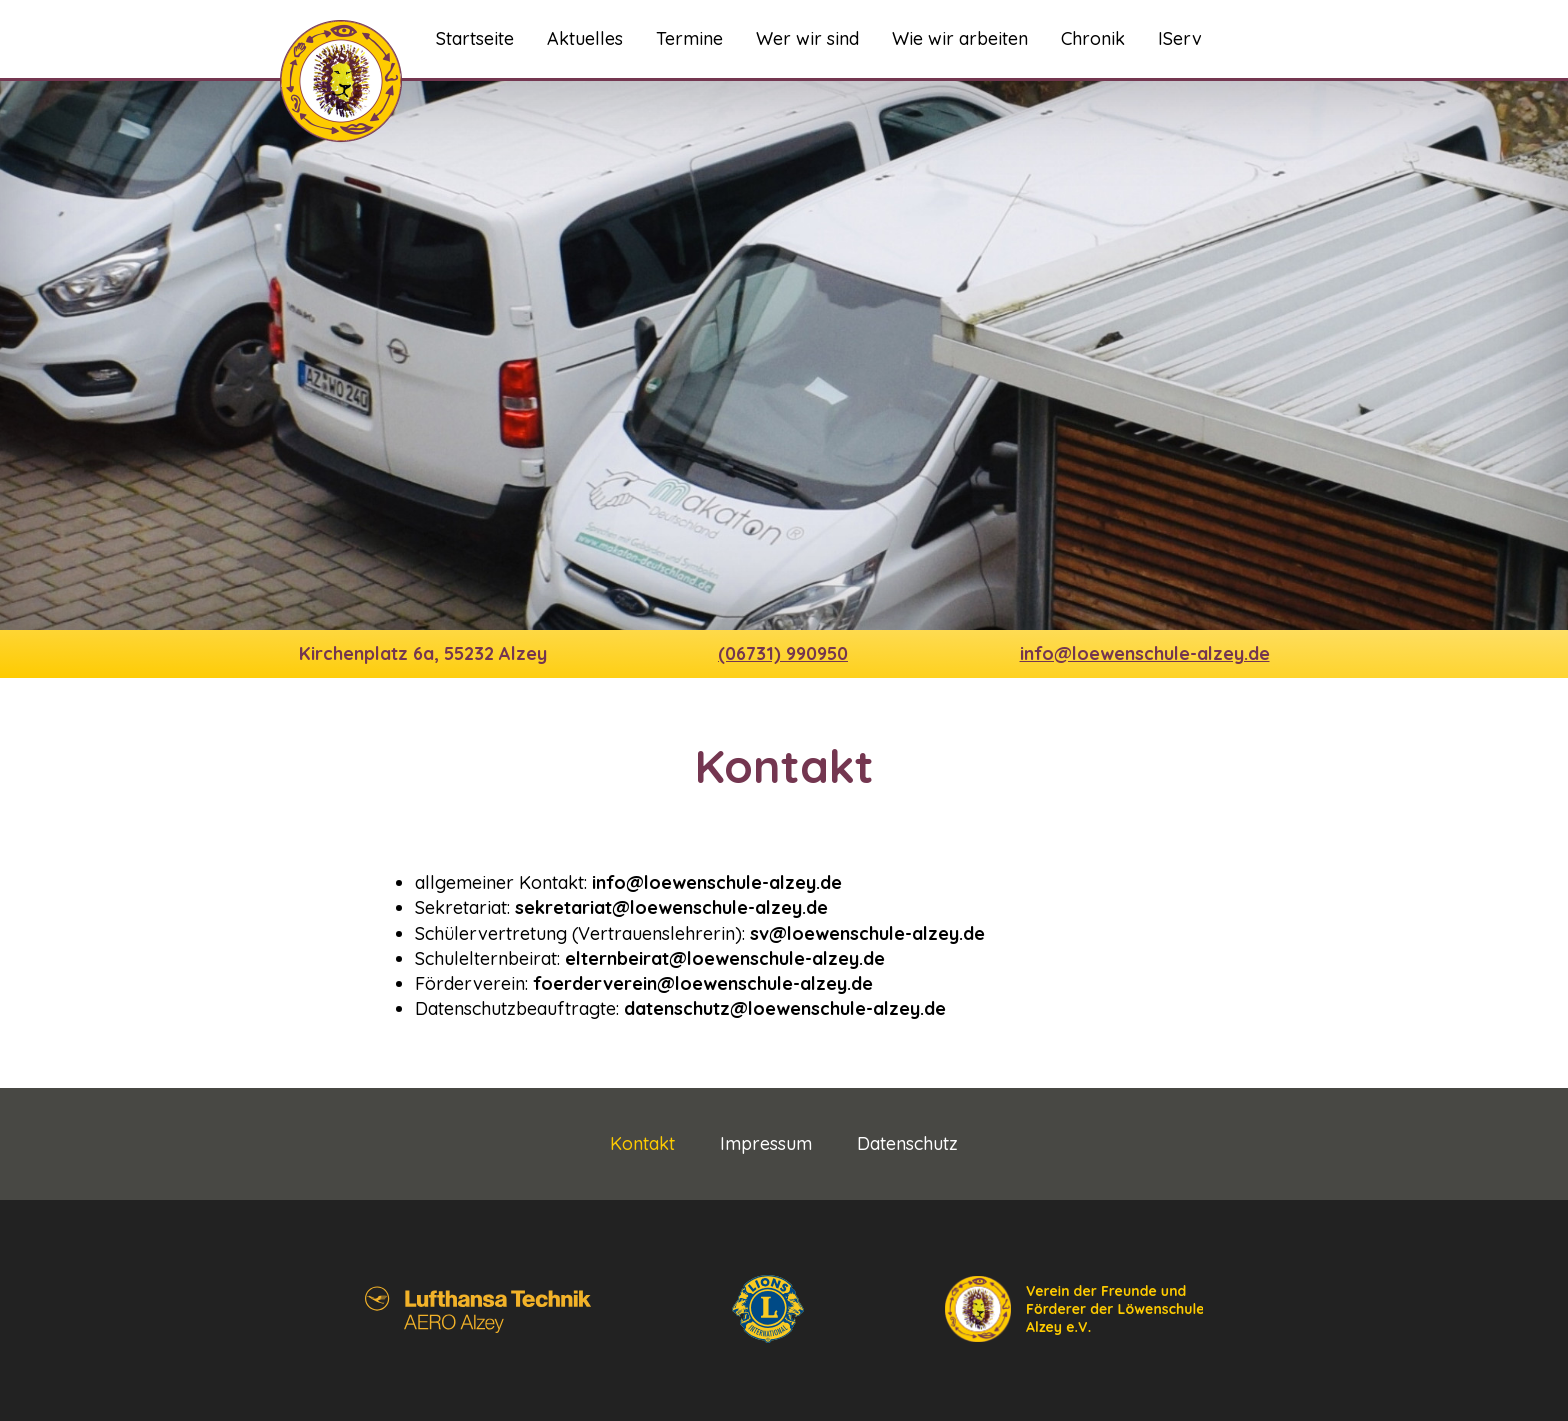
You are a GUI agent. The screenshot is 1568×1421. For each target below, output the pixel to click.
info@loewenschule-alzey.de (1145, 653)
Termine (689, 38)
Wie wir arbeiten (960, 38)
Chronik (1093, 38)
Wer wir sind (807, 38)
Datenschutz (907, 1144)
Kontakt (642, 1144)
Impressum (766, 1144)
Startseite (475, 38)
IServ (1180, 38)
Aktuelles (585, 38)
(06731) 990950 (783, 653)
